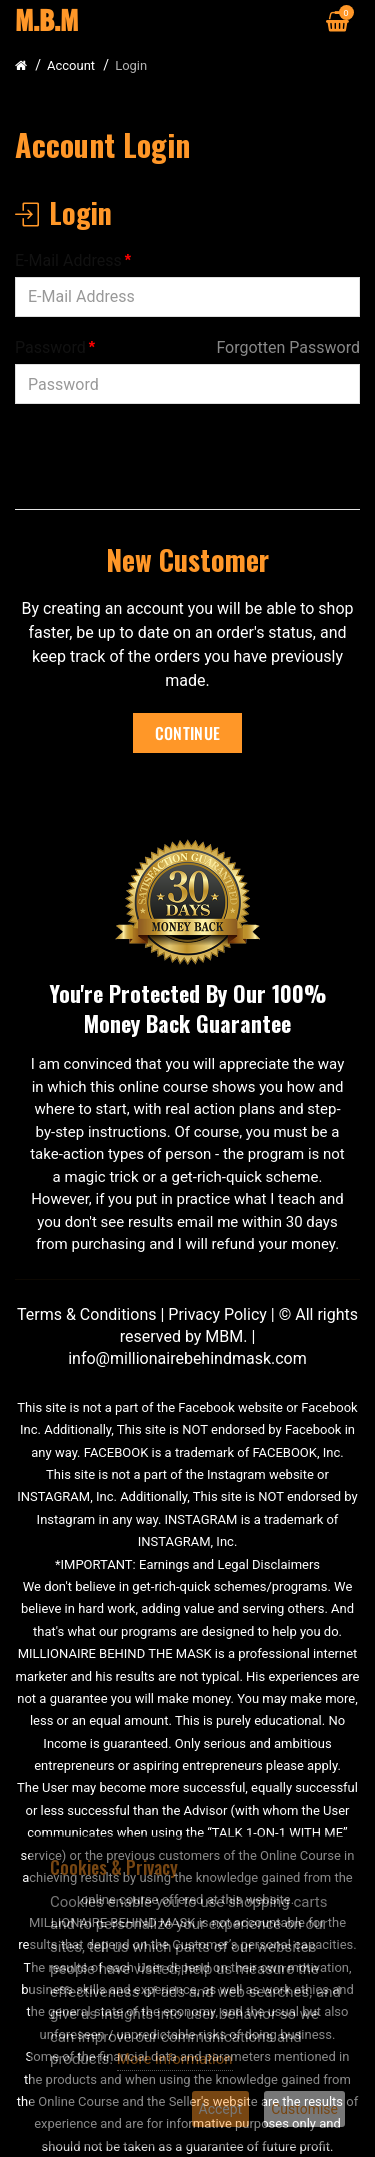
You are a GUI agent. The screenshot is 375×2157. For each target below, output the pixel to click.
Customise (304, 2109)
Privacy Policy (217, 1314)
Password (50, 347)
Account (71, 65)
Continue (187, 733)
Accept (221, 2109)
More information (175, 2059)
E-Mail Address (68, 260)
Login (131, 65)
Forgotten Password (288, 347)
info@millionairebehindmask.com (187, 1358)
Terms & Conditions (87, 1314)
